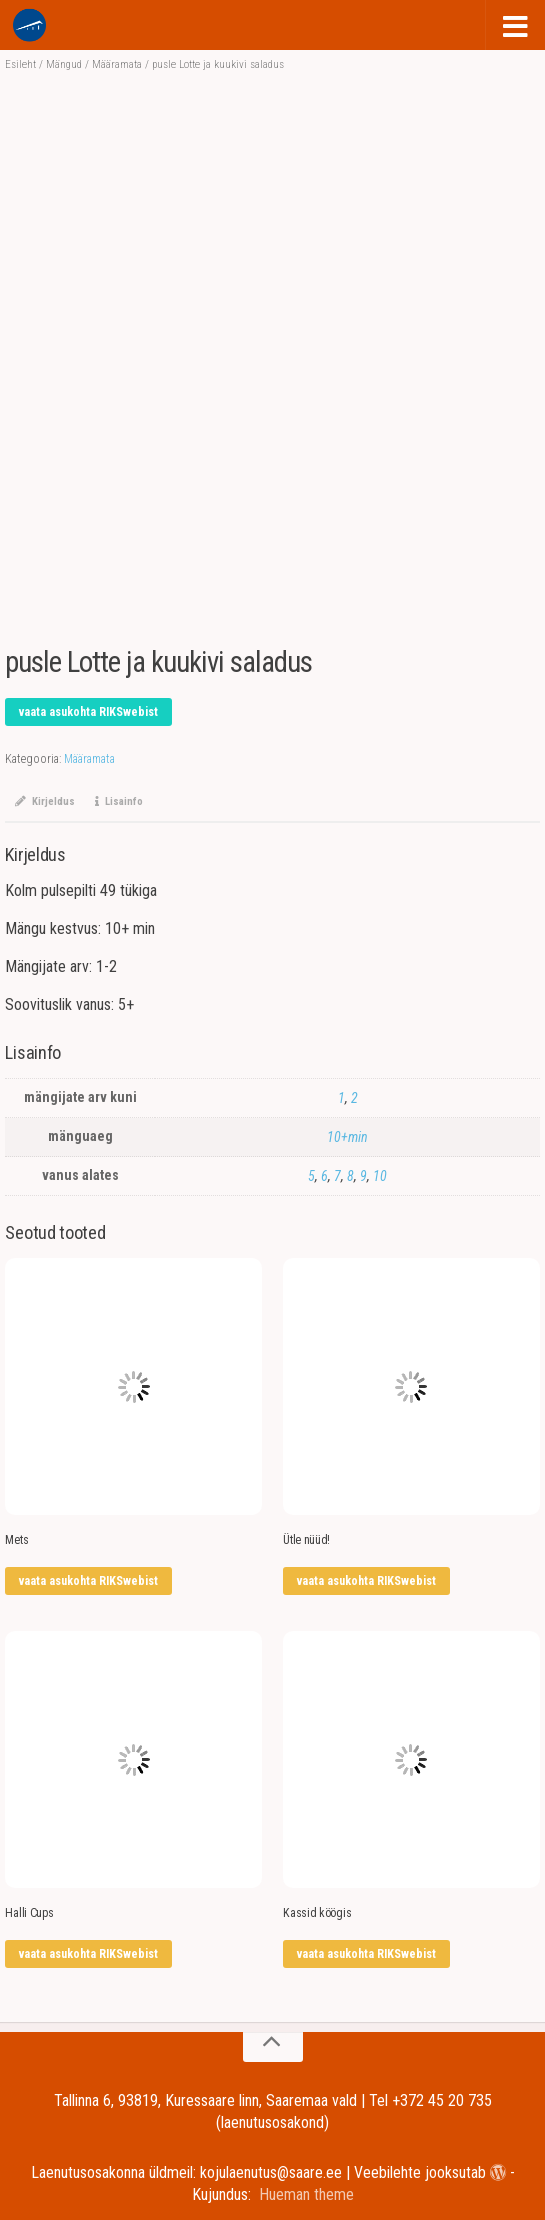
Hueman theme (306, 2194)
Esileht (20, 64)
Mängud (64, 64)
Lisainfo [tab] (119, 801)
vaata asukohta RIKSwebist (88, 712)
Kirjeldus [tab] (45, 801)
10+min (347, 1137)
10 (380, 1176)
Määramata (117, 64)
